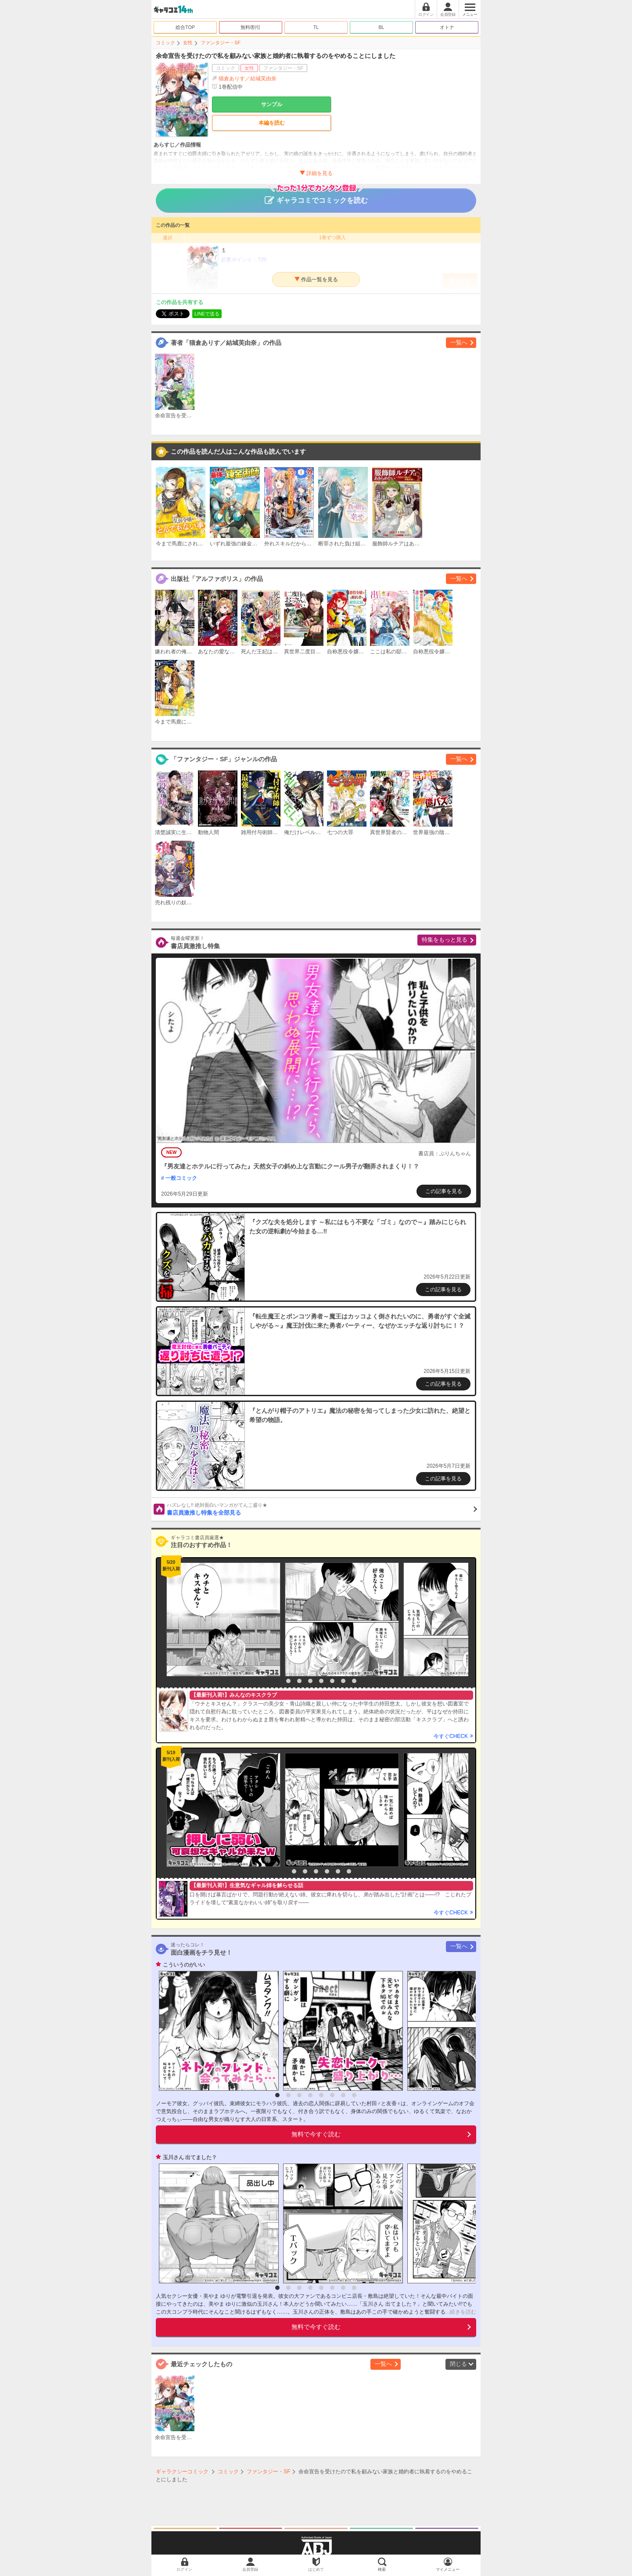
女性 (188, 42)
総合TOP (185, 27)
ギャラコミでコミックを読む (316, 196)
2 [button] (288, 1681)
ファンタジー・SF (221, 42)
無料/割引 (251, 27)
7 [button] (343, 1681)
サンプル (271, 104)
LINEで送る (206, 313)
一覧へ (458, 342)
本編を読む (272, 123)
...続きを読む (460, 2312)
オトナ (447, 27)
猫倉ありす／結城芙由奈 (247, 78)
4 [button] (310, 1681)
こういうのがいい (184, 1965)
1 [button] (277, 1681)
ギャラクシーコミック (182, 2472)
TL (316, 27)
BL (381, 27)
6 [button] (332, 1681)
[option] (221, 1619)
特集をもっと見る (444, 939)
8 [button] (354, 1681)
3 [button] (299, 1681)
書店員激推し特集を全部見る (322, 1508)
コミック (165, 42)
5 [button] (321, 1681)
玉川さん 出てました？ (190, 2157)
